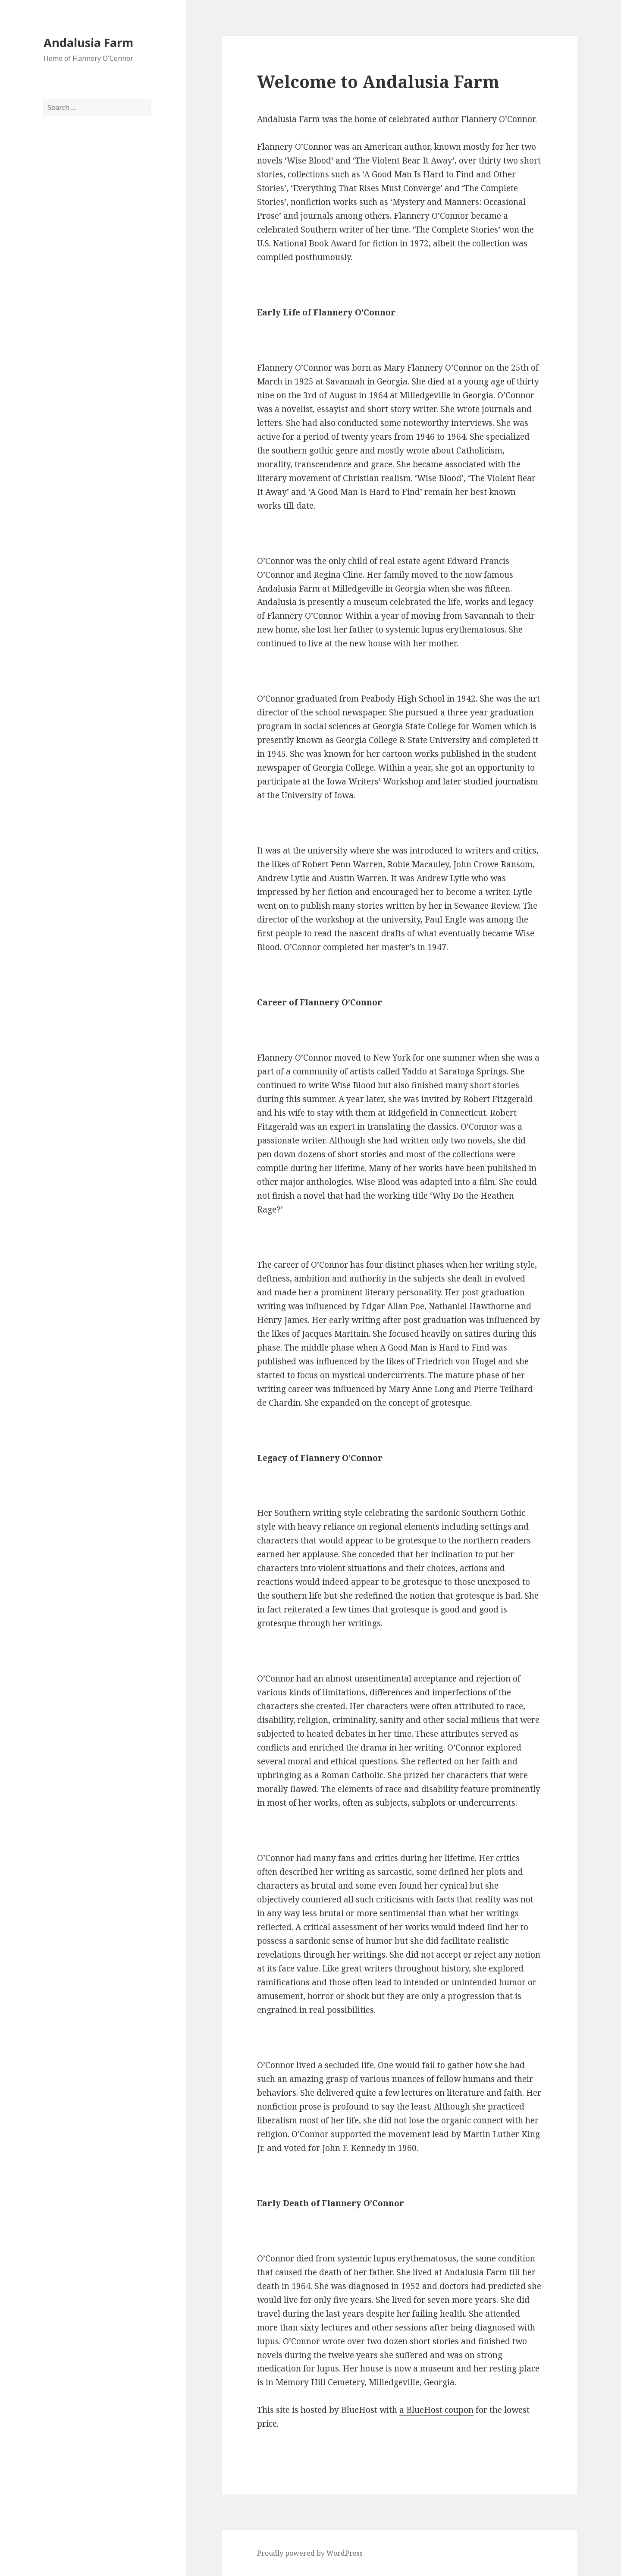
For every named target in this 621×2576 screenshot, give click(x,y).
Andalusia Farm (88, 42)
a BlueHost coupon (436, 2409)
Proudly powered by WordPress (310, 2553)
